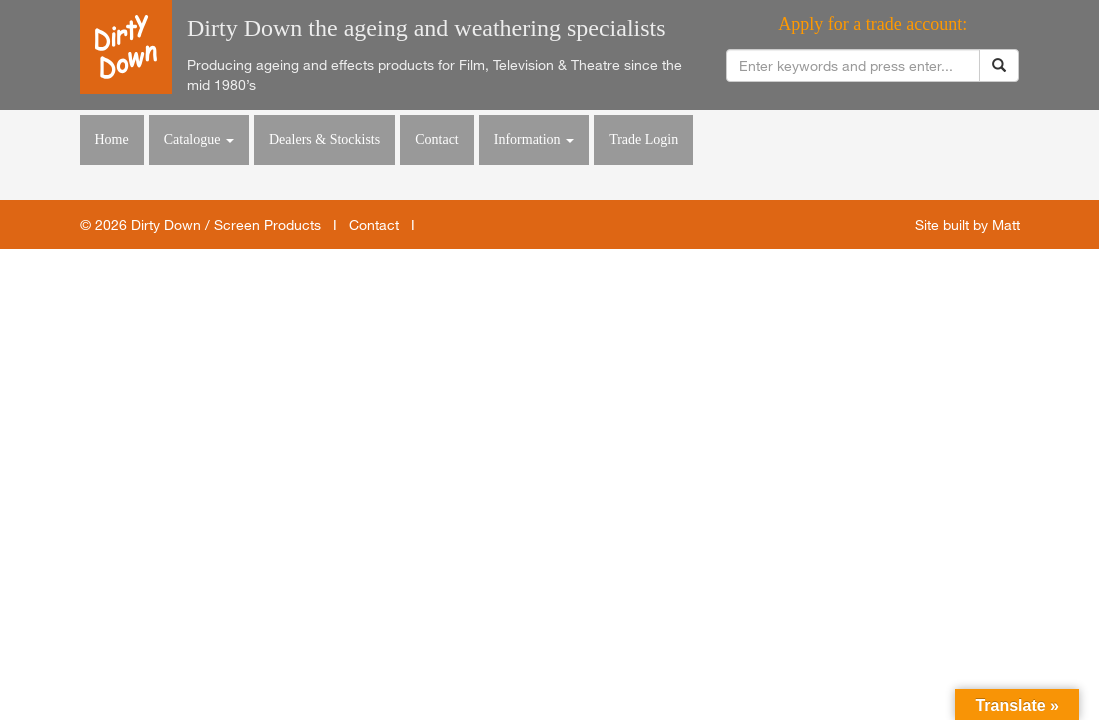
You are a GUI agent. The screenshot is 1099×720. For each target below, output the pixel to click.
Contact (437, 139)
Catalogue (199, 139)
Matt (1006, 224)
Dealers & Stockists (324, 139)
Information (534, 139)
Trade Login (643, 139)
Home (112, 139)
